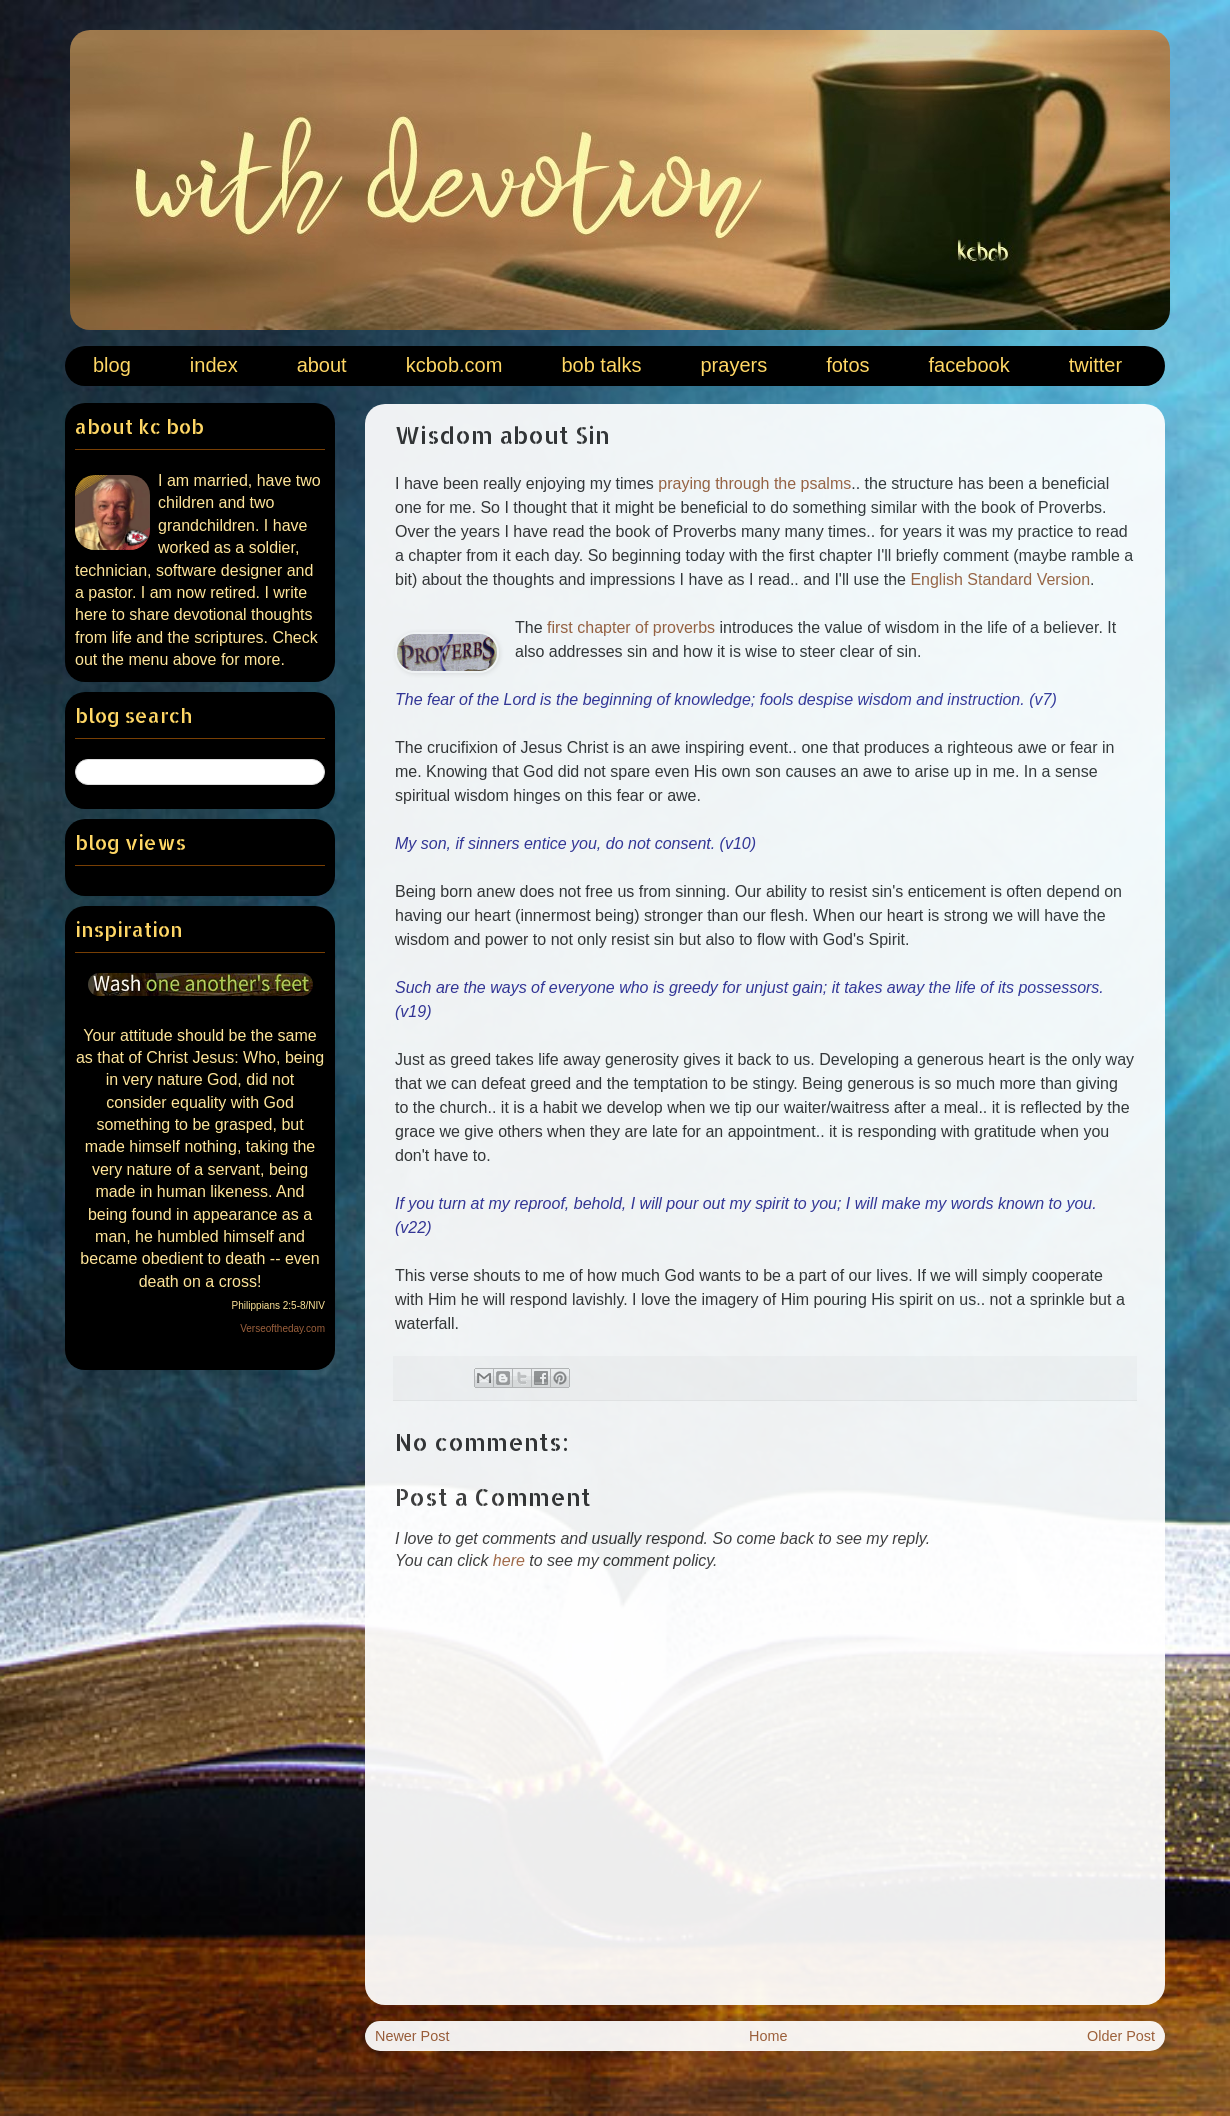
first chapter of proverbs (631, 627)
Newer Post (412, 2036)
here (509, 1560)
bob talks (601, 365)
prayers (733, 365)
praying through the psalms (754, 483)
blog (112, 365)
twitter (1095, 365)
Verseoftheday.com (282, 1328)
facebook (969, 365)
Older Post (1121, 2036)
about (322, 365)
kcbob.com (454, 365)
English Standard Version (1000, 579)
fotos (847, 365)
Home (768, 2036)
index (214, 365)
